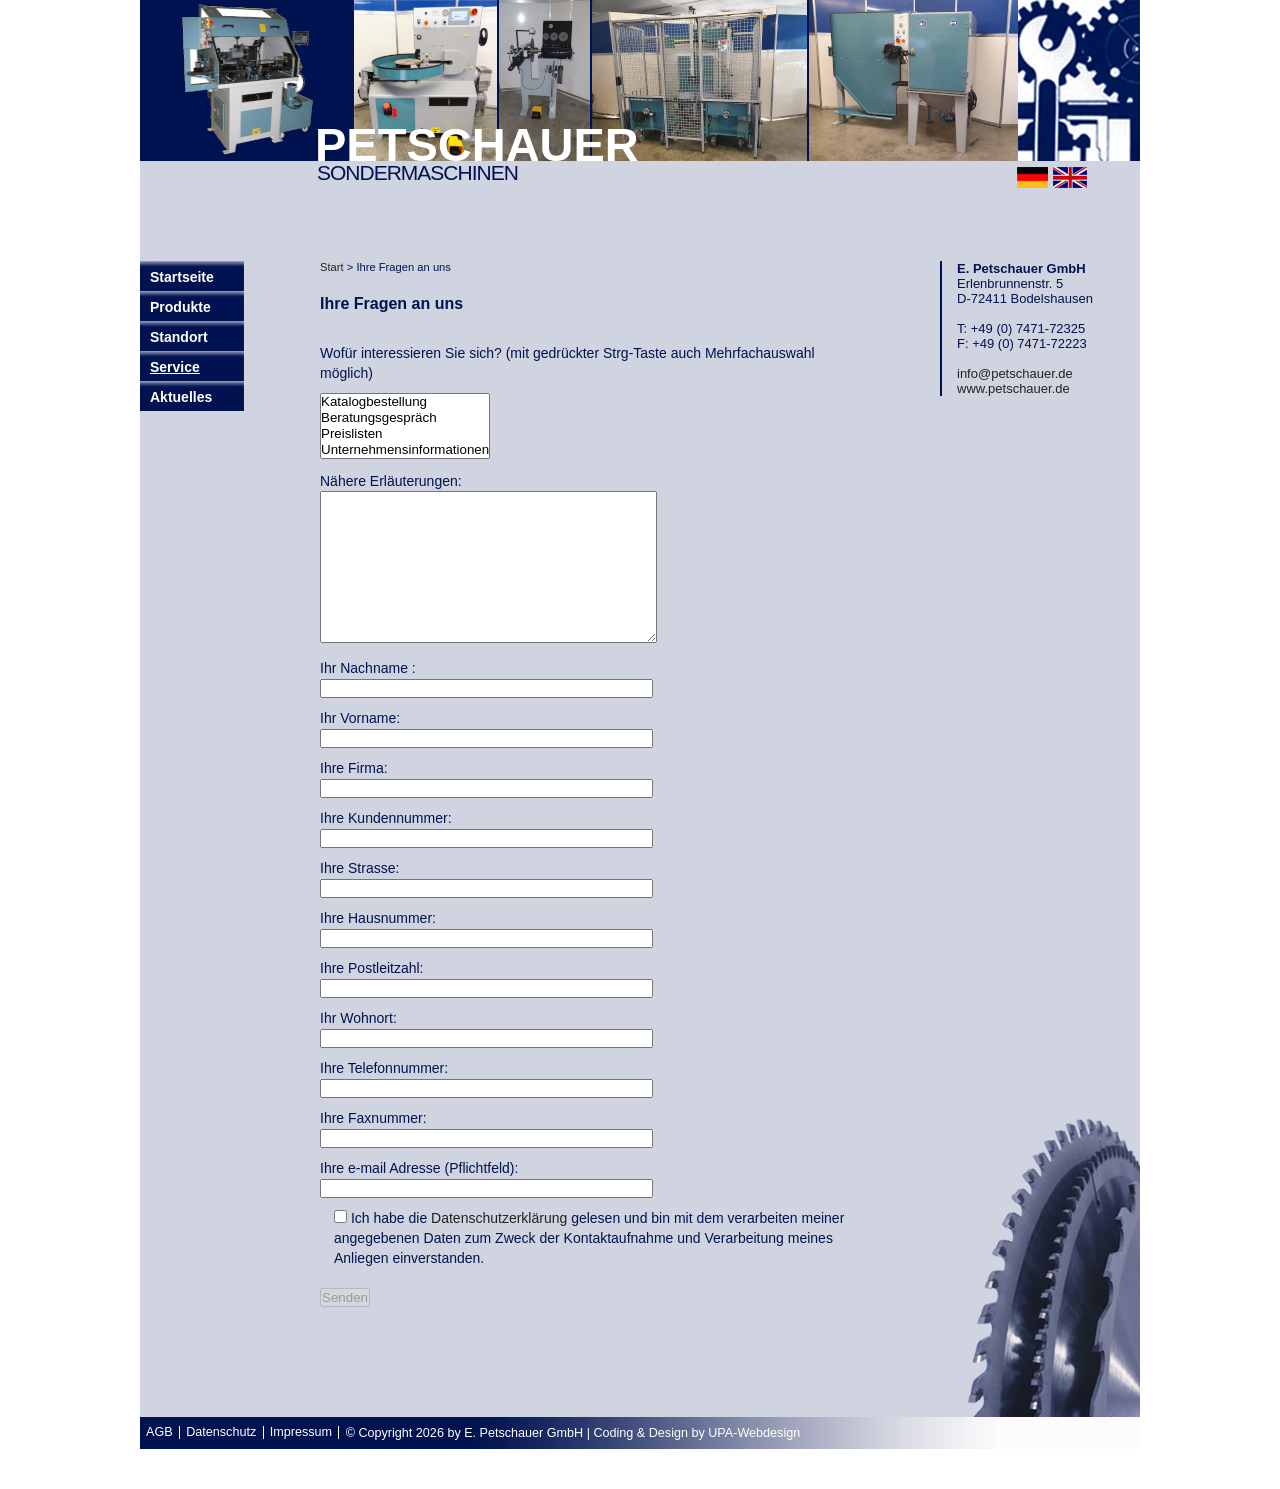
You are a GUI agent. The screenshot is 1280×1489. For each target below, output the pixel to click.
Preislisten (405, 434)
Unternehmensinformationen (405, 450)
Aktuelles (181, 397)
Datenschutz (221, 1462)
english (1070, 177)
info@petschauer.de (1015, 373)
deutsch (1032, 177)
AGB (159, 1462)
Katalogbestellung (405, 402)
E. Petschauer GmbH (523, 1463)
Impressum (301, 1462)
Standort (179, 337)
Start (332, 267)
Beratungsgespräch (405, 418)
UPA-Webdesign (754, 1463)
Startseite (182, 277)
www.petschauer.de (1013, 388)
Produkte (180, 307)
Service (175, 367)
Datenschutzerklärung (499, 1248)
